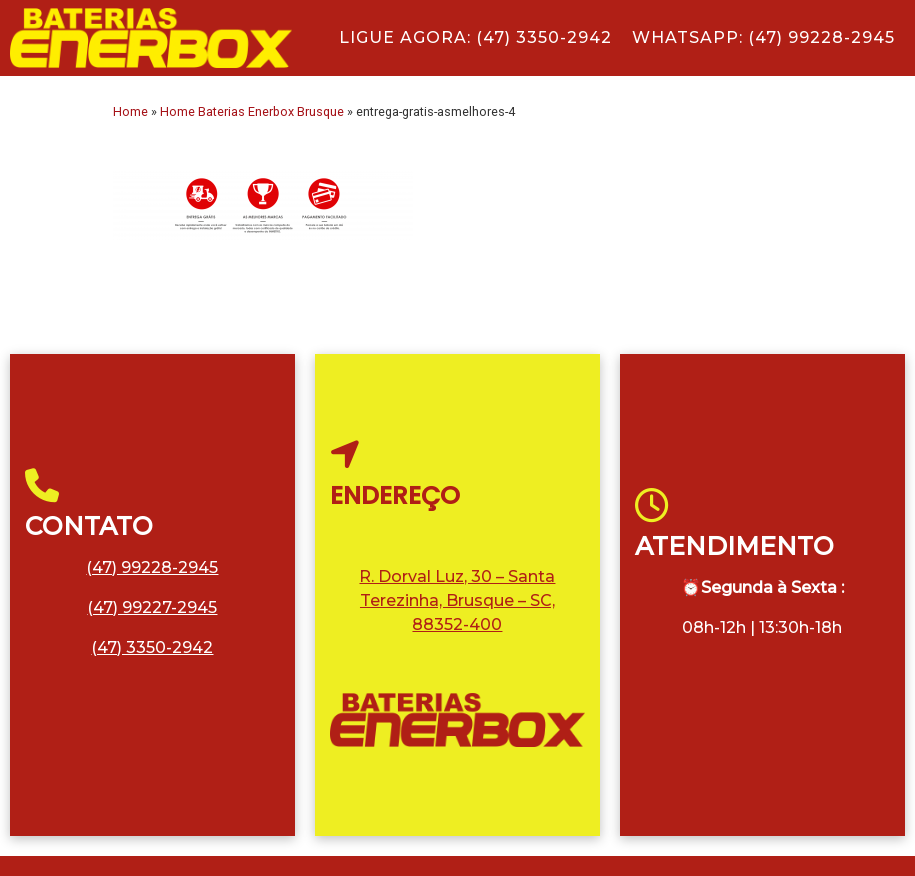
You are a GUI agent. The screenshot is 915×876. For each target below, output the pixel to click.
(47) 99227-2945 (152, 607)
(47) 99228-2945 (152, 567)
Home (130, 111)
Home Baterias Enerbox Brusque (252, 111)
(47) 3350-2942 (152, 647)
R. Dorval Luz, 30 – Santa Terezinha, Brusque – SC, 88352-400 (457, 600)
